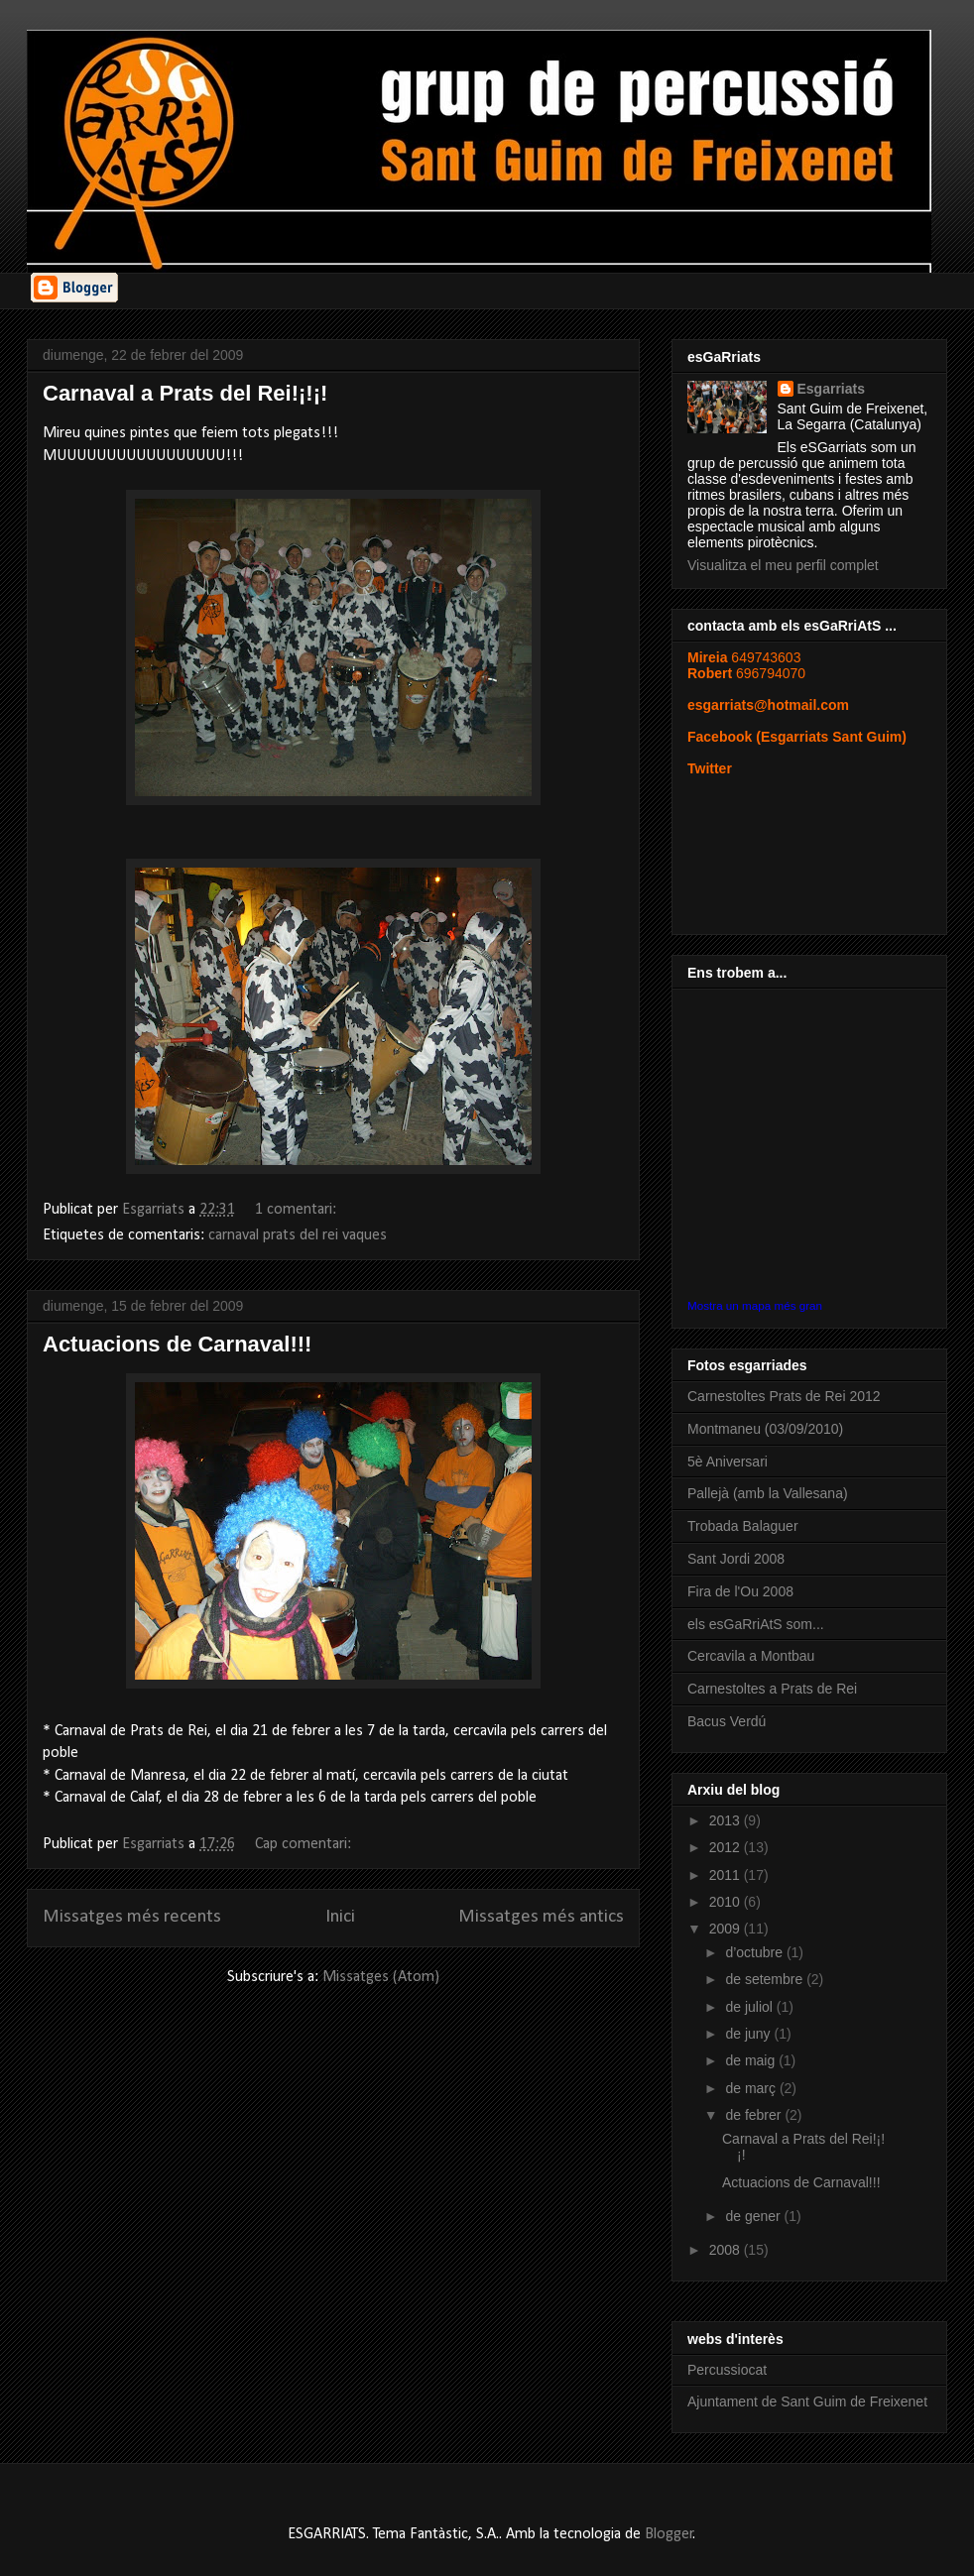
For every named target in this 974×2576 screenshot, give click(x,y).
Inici (340, 1917)
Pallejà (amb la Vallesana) (767, 1493)
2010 (726, 1902)
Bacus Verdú (726, 1721)
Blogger (669, 2534)
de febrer (755, 2115)
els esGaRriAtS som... (755, 1624)
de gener (754, 2216)
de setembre (765, 1979)
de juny (749, 2034)
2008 (726, 2250)
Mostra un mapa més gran (754, 1305)
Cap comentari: (305, 1844)
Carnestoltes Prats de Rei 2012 (784, 1396)
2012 (726, 1847)
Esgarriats (831, 389)
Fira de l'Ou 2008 (740, 1591)
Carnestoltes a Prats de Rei (772, 1689)
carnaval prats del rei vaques (297, 1235)
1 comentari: (297, 1210)
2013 (726, 1820)
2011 (726, 1875)
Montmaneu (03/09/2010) (765, 1429)
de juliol (750, 2007)
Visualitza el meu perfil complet (783, 565)
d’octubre (755, 1952)
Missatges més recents (132, 1917)
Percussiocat (727, 2370)
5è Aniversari (727, 1461)
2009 (726, 1928)
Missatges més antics (541, 1917)
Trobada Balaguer (742, 1526)
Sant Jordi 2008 (736, 1559)
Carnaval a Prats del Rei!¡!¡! (185, 393)
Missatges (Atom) (380, 1977)
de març (752, 2088)
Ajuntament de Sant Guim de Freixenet (807, 2401)
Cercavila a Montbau (750, 1656)
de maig (752, 2060)
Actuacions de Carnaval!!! (177, 1344)
